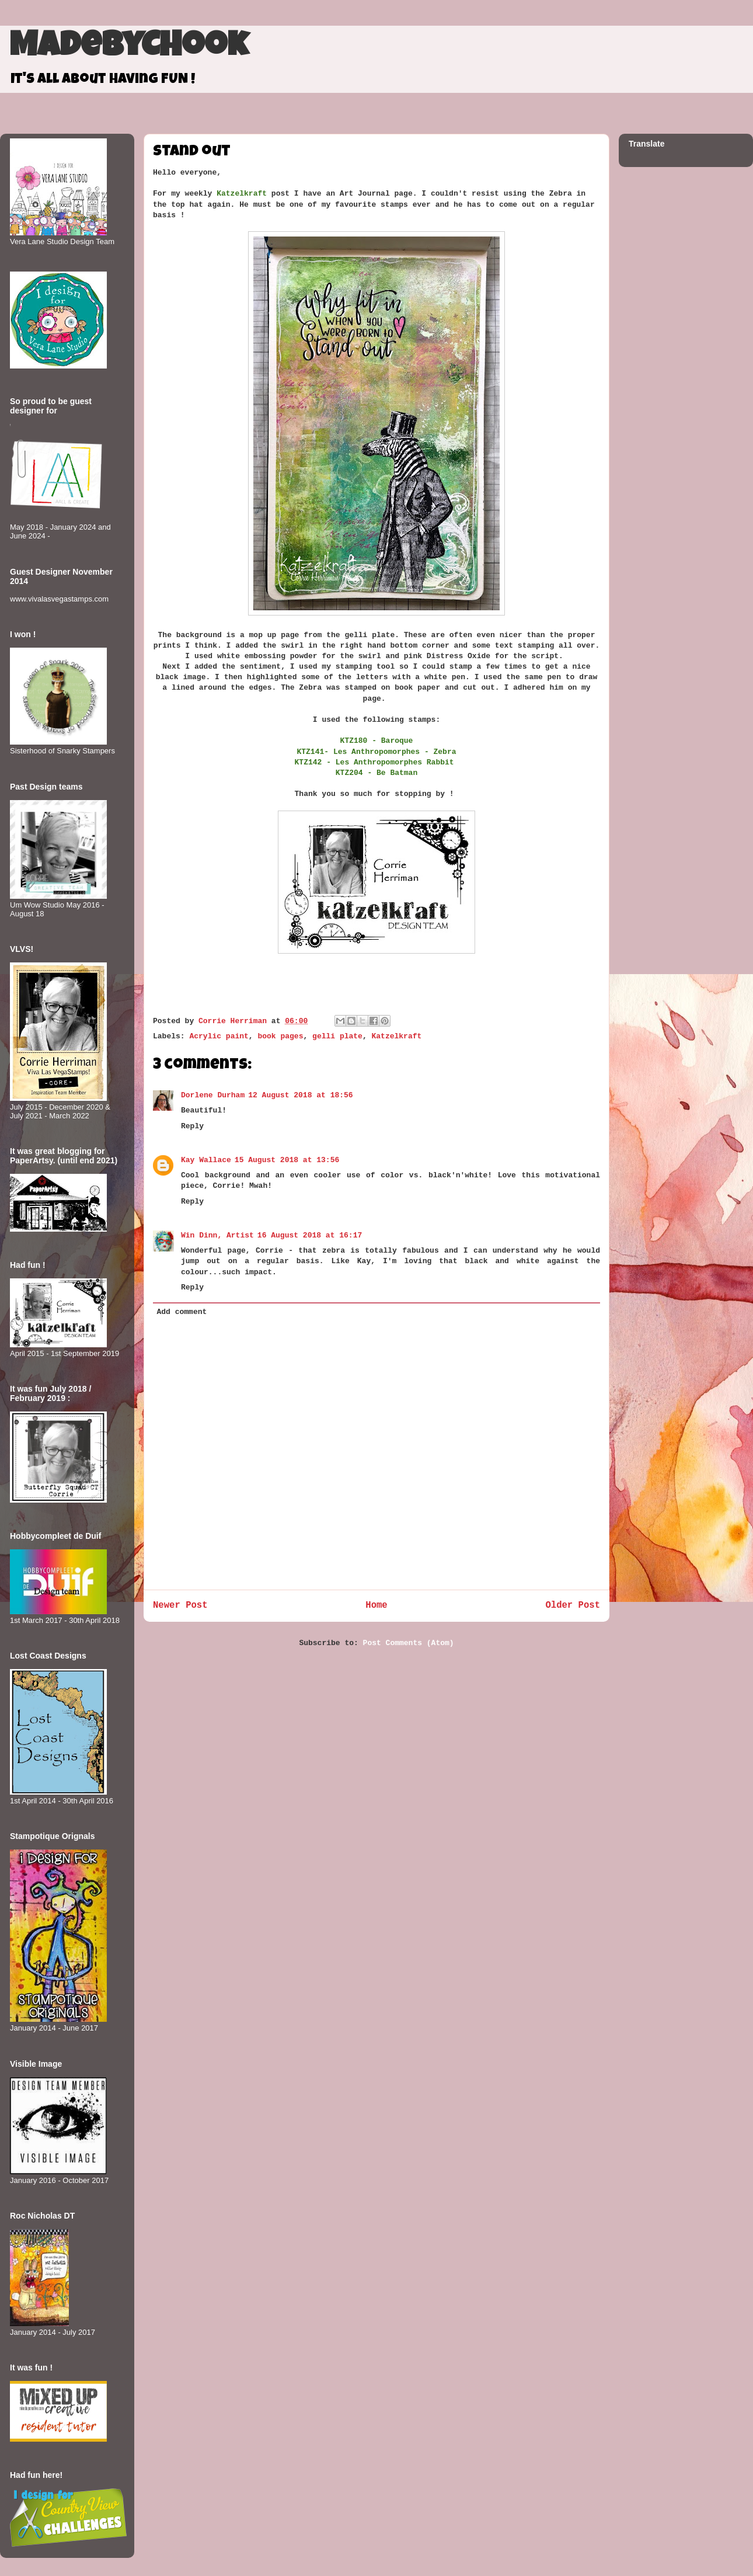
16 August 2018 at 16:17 (309, 1235)
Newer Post (180, 1605)
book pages (280, 1036)
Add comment (182, 1312)
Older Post (572, 1605)
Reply (192, 1126)
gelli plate (337, 1036)
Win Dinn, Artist (217, 1235)
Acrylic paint (218, 1036)
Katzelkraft (397, 1036)
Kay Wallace (206, 1160)
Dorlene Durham (213, 1095)
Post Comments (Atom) (408, 1643)
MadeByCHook (128, 48)
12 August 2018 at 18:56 (300, 1095)
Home (376, 1605)
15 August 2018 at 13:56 (287, 1160)
